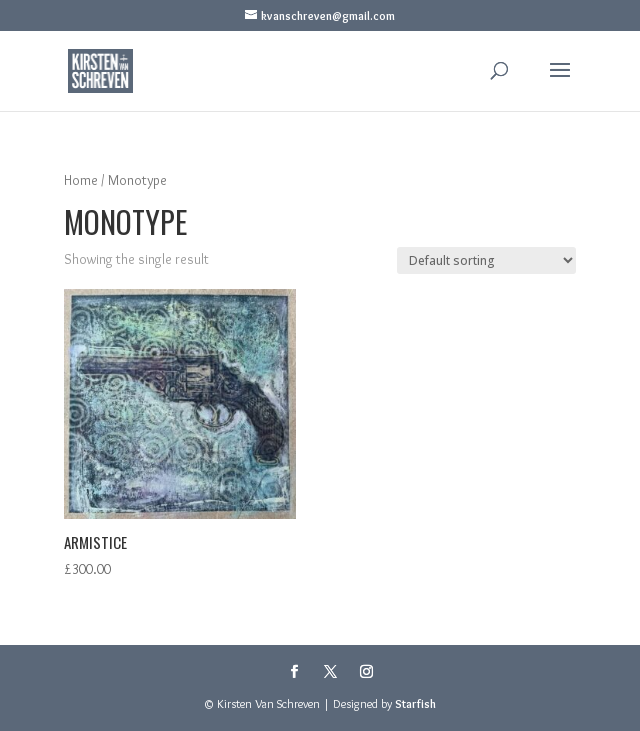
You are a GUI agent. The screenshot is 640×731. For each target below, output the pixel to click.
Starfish (415, 703)
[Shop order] (486, 260)
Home (81, 180)
